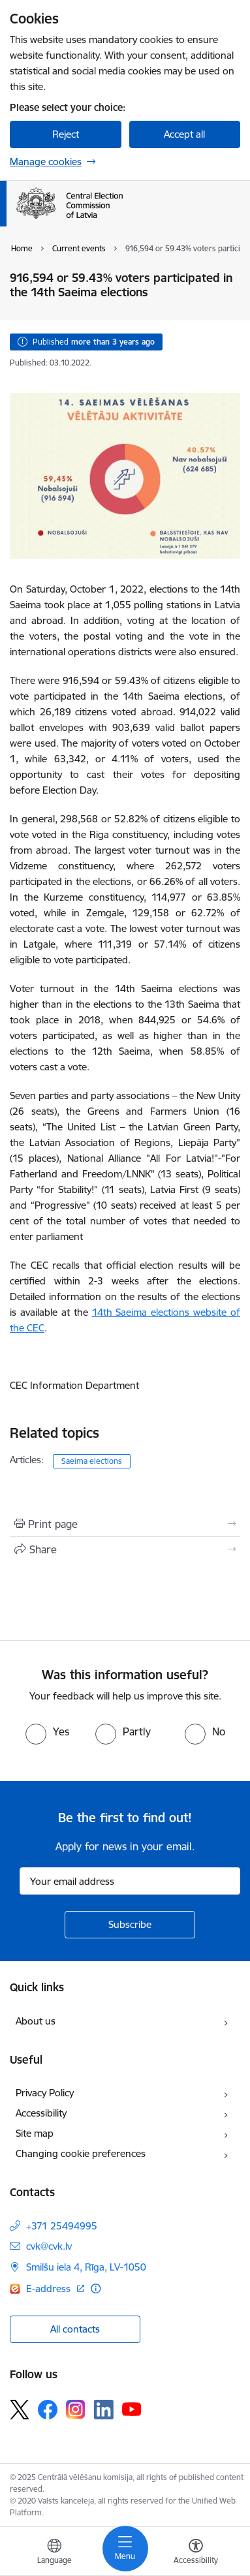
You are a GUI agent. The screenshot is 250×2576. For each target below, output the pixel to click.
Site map (35, 2133)
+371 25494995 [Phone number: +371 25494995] (61, 2226)
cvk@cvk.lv (49, 2246)
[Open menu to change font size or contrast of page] (196, 2553)
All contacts (75, 2329)
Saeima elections (91, 1461)
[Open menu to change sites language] (54, 2553)
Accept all (184, 134)
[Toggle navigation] (125, 2548)
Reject (65, 134)
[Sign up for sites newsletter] (130, 1924)
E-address (49, 2288)
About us (35, 2021)
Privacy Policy (45, 2093)
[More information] (96, 2288)
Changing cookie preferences (81, 2153)
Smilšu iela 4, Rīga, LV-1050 (86, 2267)
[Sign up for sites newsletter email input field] (130, 1881)
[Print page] (125, 1524)
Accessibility (41, 2113)
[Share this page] (125, 1549)
